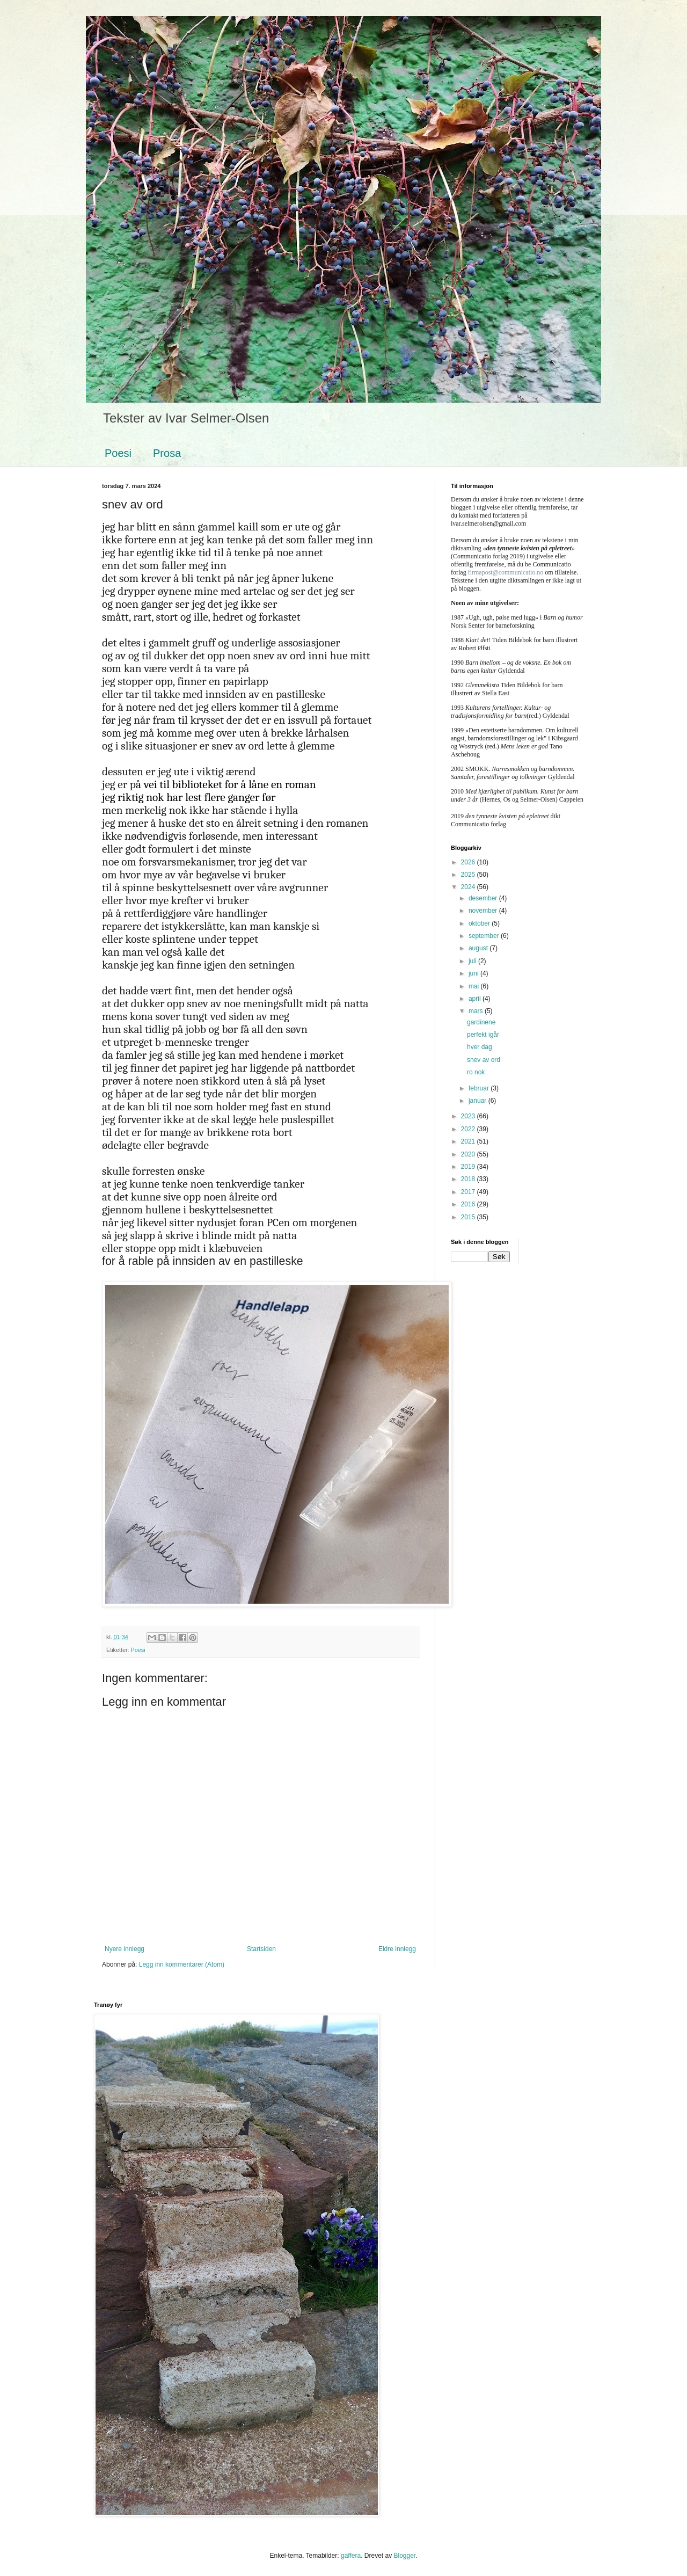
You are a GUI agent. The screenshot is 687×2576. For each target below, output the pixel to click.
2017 (469, 1192)
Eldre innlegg (397, 1949)
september (485, 936)
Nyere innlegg (124, 1949)
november (484, 910)
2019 (469, 1166)
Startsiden (261, 1949)
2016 (469, 1204)
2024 (469, 887)
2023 (469, 1116)
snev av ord (483, 1060)
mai (475, 986)
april (476, 998)
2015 (469, 1217)
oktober (480, 923)
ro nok (476, 1072)
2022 (469, 1129)
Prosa (167, 453)
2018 (469, 1179)
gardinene (481, 1022)
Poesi (118, 453)
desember (484, 898)
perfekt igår (483, 1034)
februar (480, 1088)
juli (473, 961)
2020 (469, 1154)
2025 (469, 874)
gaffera (351, 2555)
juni (474, 973)
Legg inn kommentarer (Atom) (181, 1964)
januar (478, 1100)
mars (477, 1011)
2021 (469, 1141)
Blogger (404, 2555)
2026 (469, 862)
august (479, 948)
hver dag (479, 1047)
